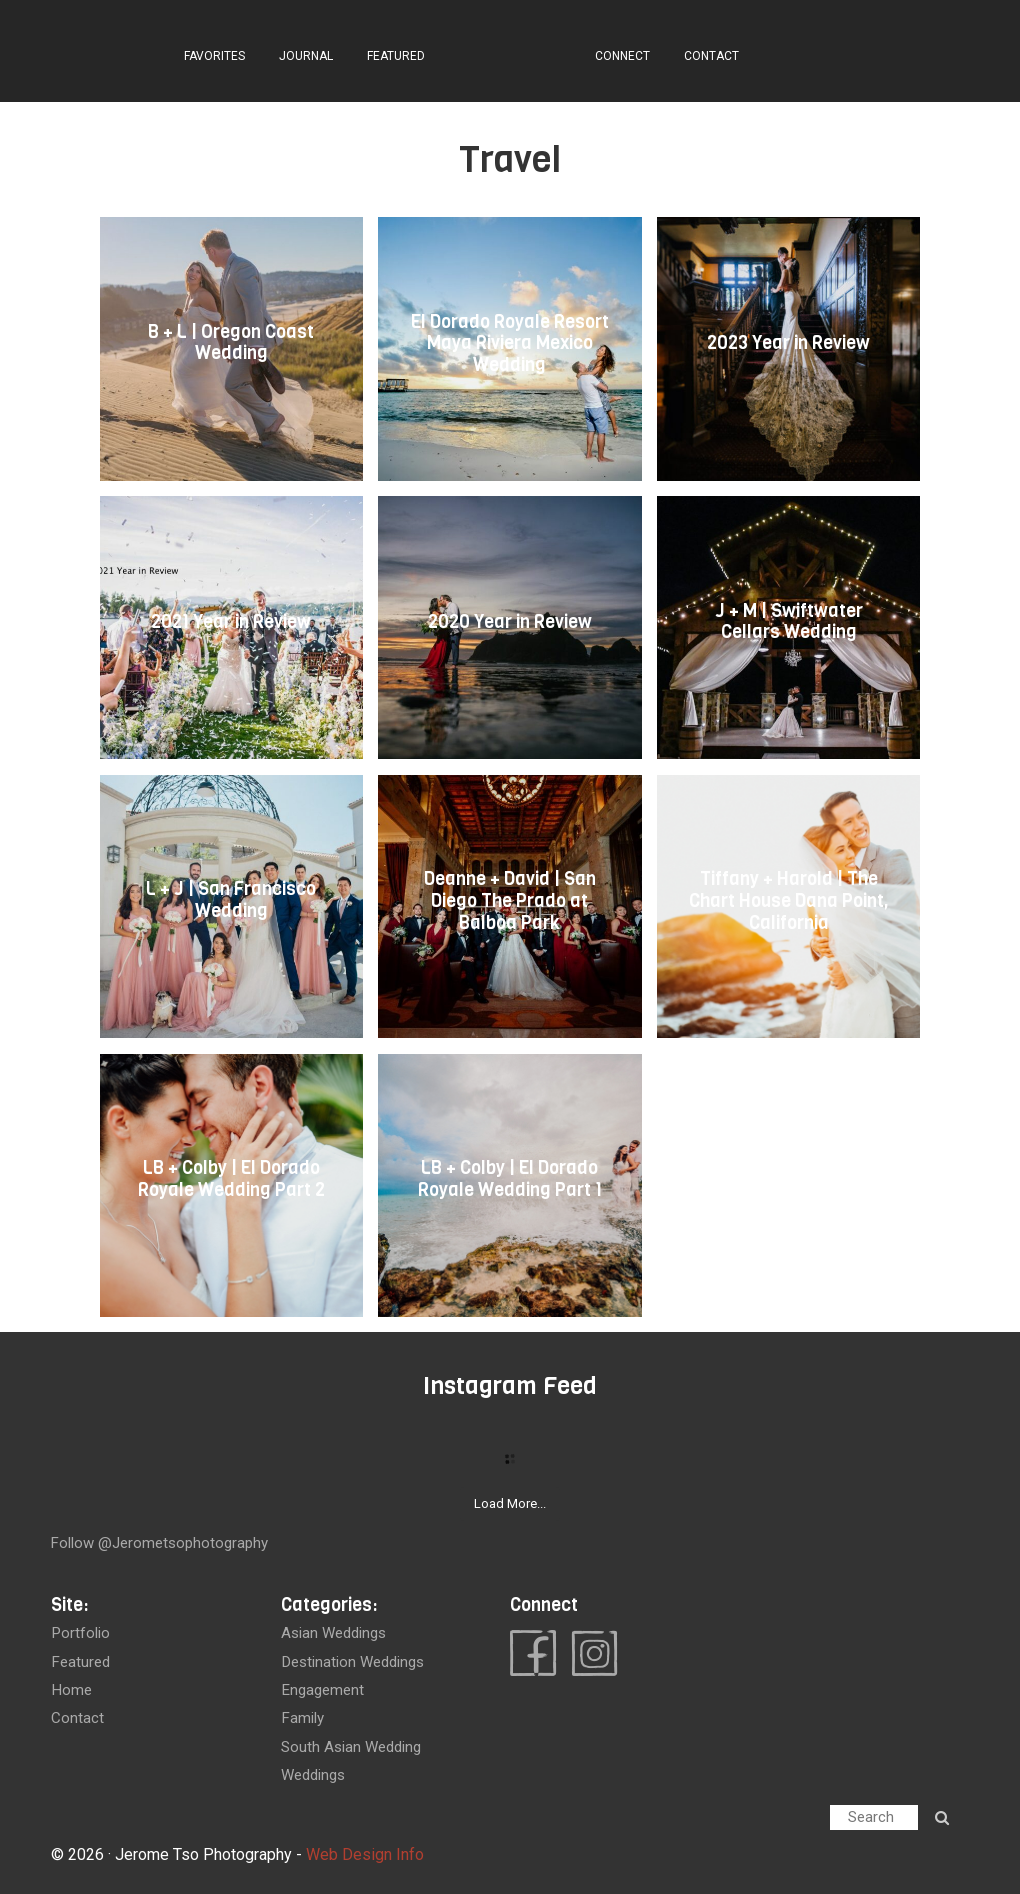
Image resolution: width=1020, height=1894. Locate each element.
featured (80, 1661)
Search (871, 1816)
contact (77, 1717)
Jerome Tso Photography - (210, 1853)
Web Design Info (365, 1853)
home (71, 1689)
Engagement (322, 1689)
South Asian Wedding (351, 1746)
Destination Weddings (352, 1661)
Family (302, 1717)
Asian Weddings (333, 1633)
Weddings (313, 1774)
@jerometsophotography (183, 1543)
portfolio (80, 1633)
